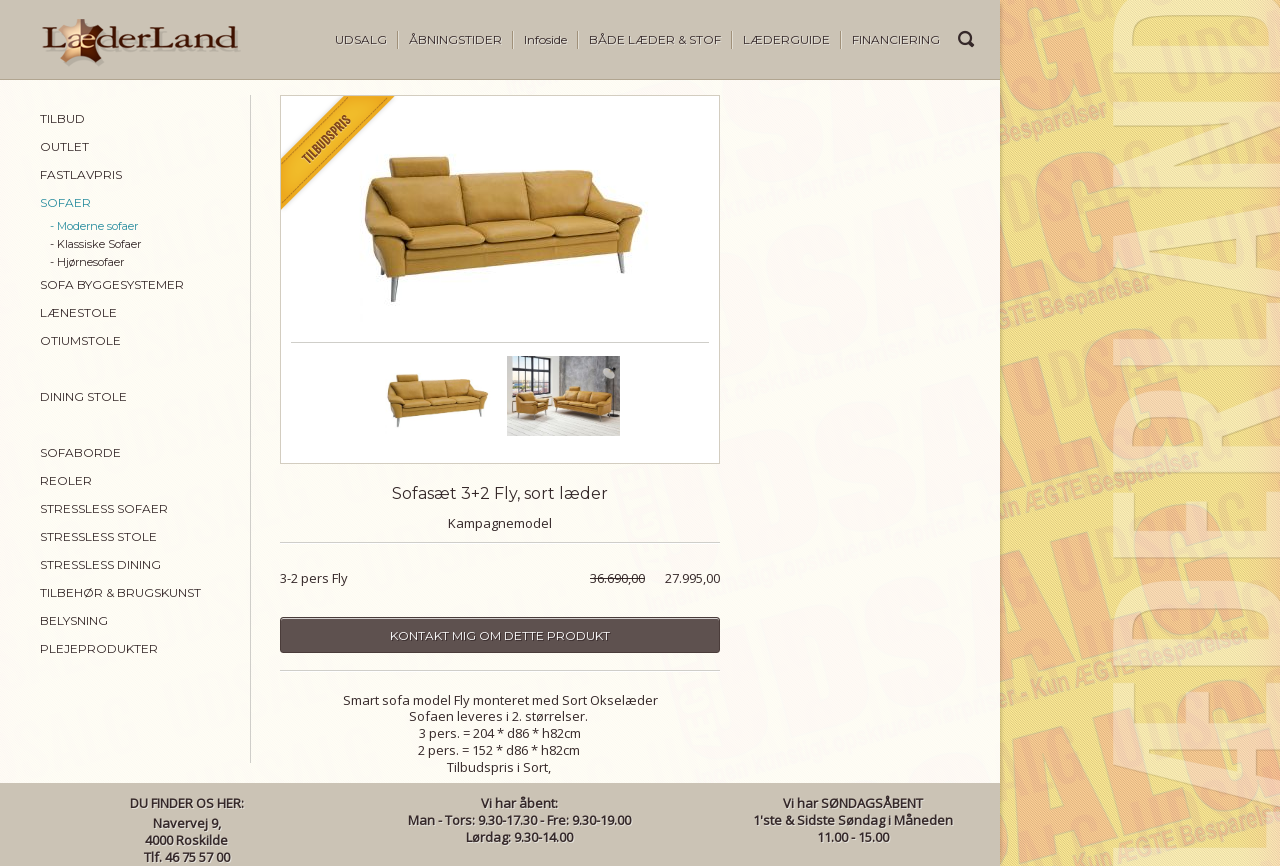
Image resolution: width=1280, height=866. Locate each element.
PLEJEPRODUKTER (99, 648)
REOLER (66, 480)
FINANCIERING (896, 39)
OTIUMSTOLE (80, 340)
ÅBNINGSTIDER (455, 39)
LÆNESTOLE (78, 312)
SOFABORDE (80, 452)
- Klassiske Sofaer (95, 244)
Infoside (545, 39)
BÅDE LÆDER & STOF (655, 39)
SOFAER (65, 202)
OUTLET (64, 146)
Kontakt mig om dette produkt (500, 635)
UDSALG (361, 39)
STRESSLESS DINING (100, 564)
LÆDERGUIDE (786, 39)
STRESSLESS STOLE (98, 536)
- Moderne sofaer (94, 226)
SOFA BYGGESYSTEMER (112, 284)
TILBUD (62, 118)
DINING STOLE (83, 396)
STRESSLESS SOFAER (104, 508)
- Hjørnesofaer (87, 262)
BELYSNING (74, 620)
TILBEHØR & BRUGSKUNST (120, 592)
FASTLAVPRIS (81, 174)
